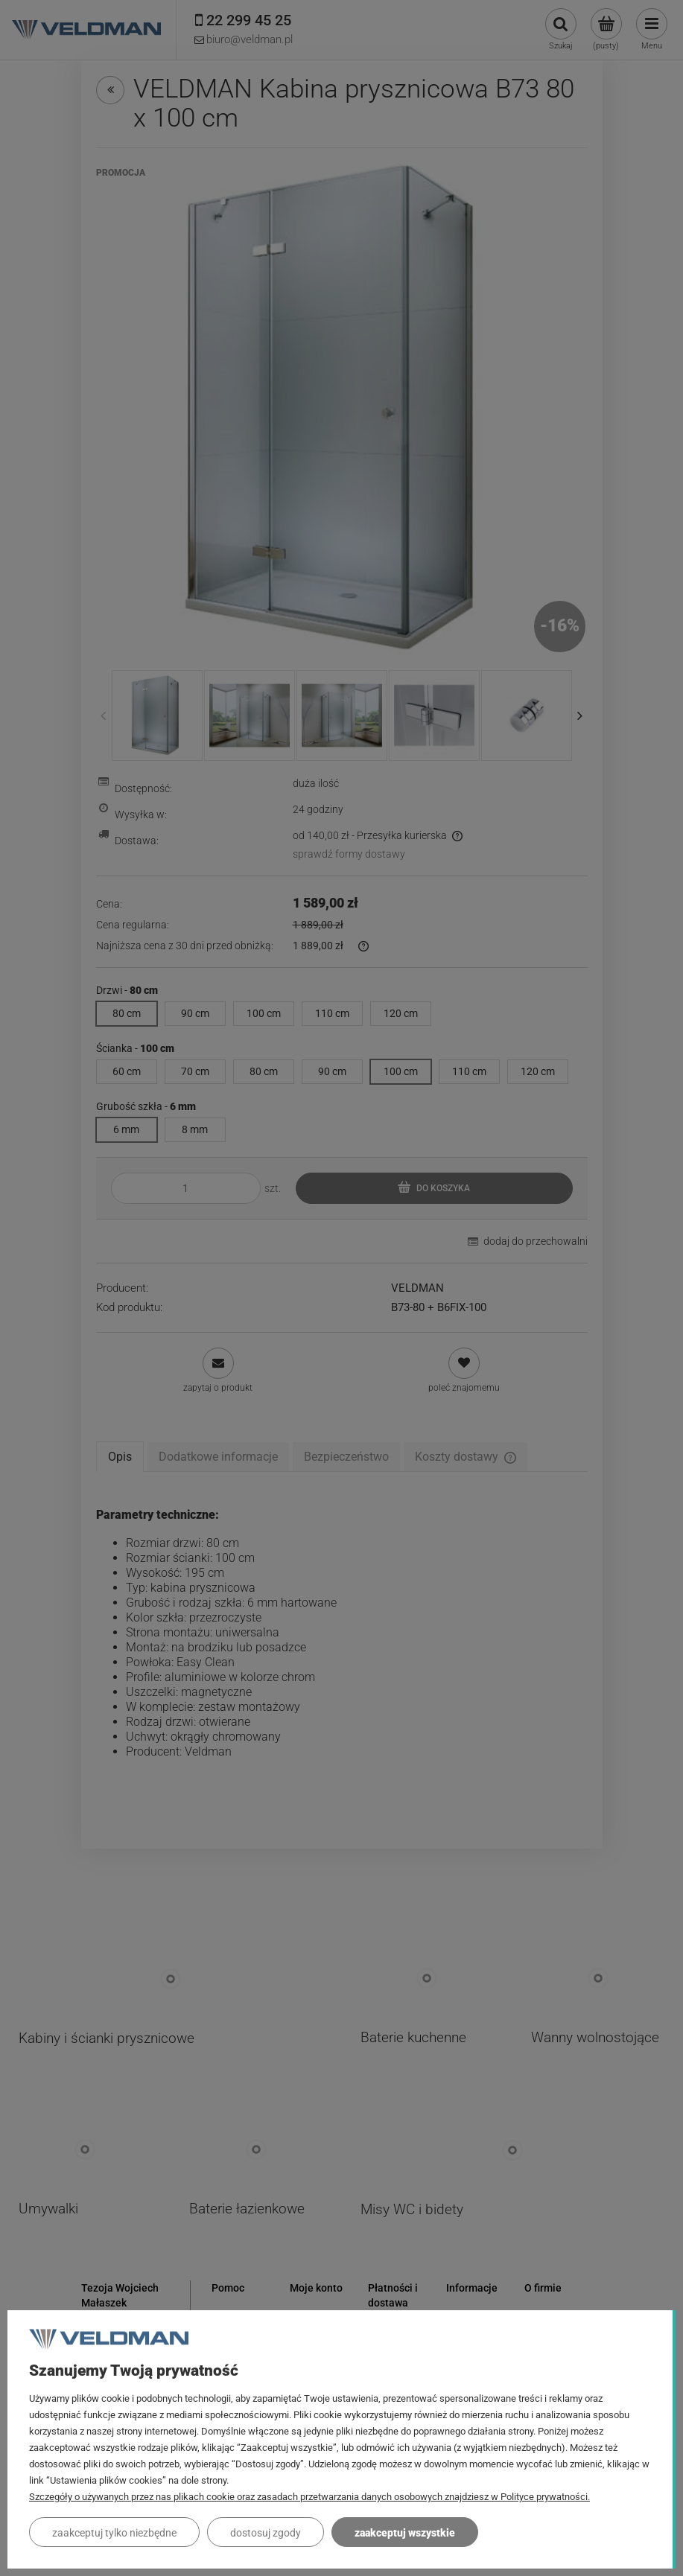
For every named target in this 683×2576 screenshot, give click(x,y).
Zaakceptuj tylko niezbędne (114, 2533)
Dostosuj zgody (265, 2533)
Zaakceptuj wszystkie (405, 2533)
